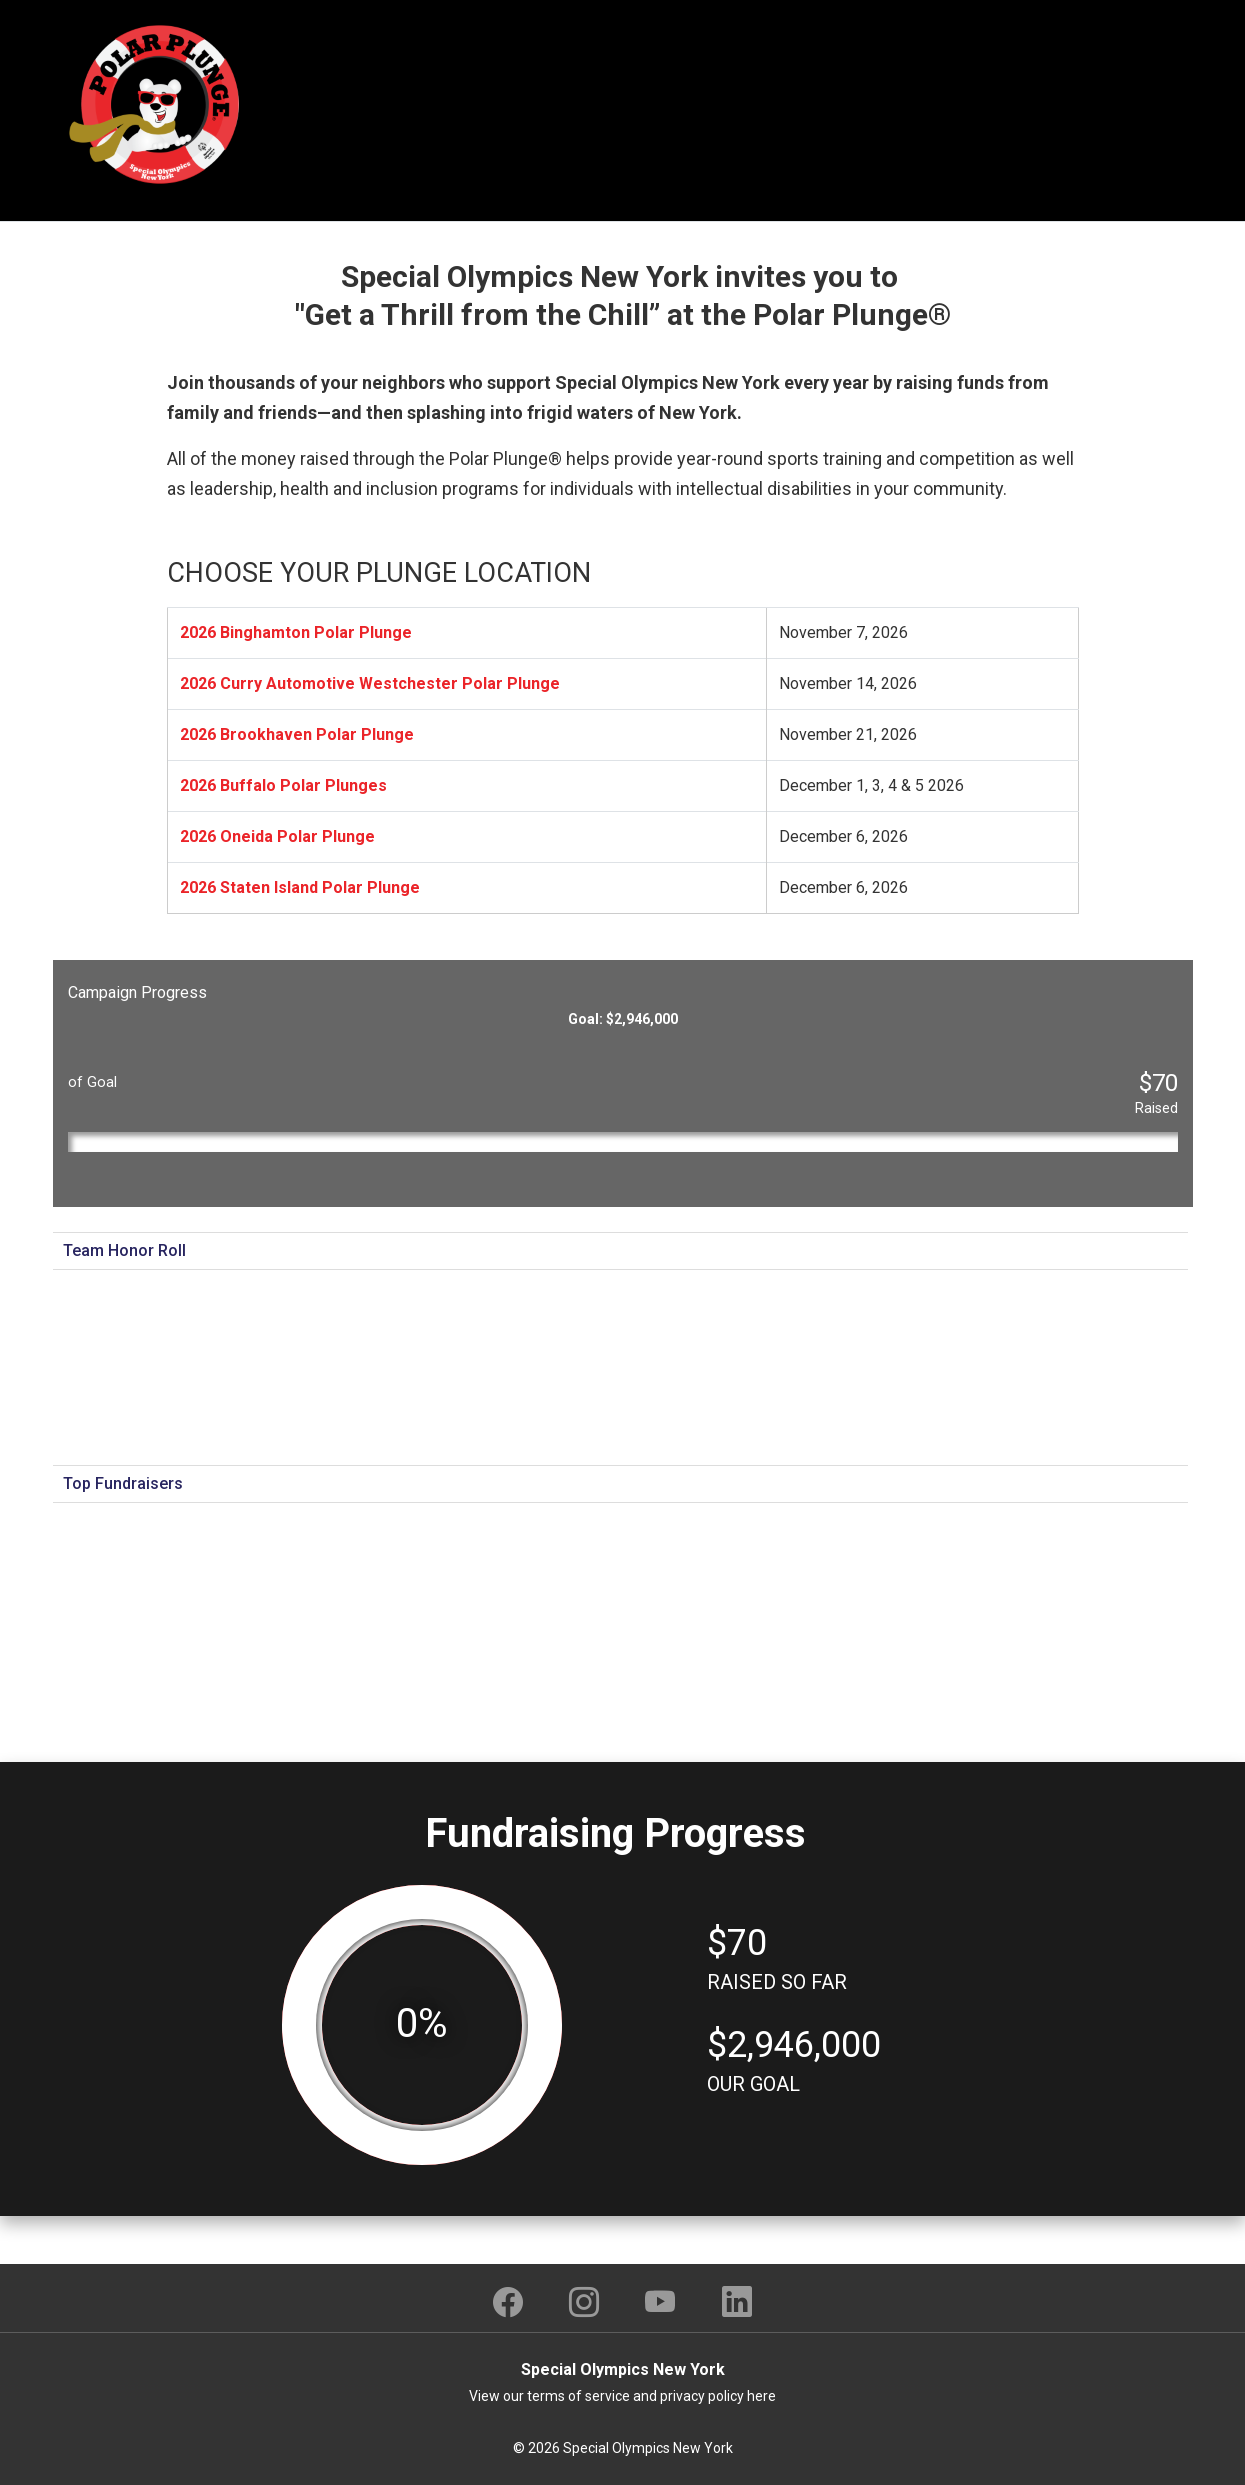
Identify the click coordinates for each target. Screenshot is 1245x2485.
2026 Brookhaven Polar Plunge (297, 734)
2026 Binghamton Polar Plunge (296, 632)
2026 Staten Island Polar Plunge (300, 887)
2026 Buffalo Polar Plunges (283, 785)
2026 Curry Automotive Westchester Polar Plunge (370, 683)
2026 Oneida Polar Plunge (277, 836)
